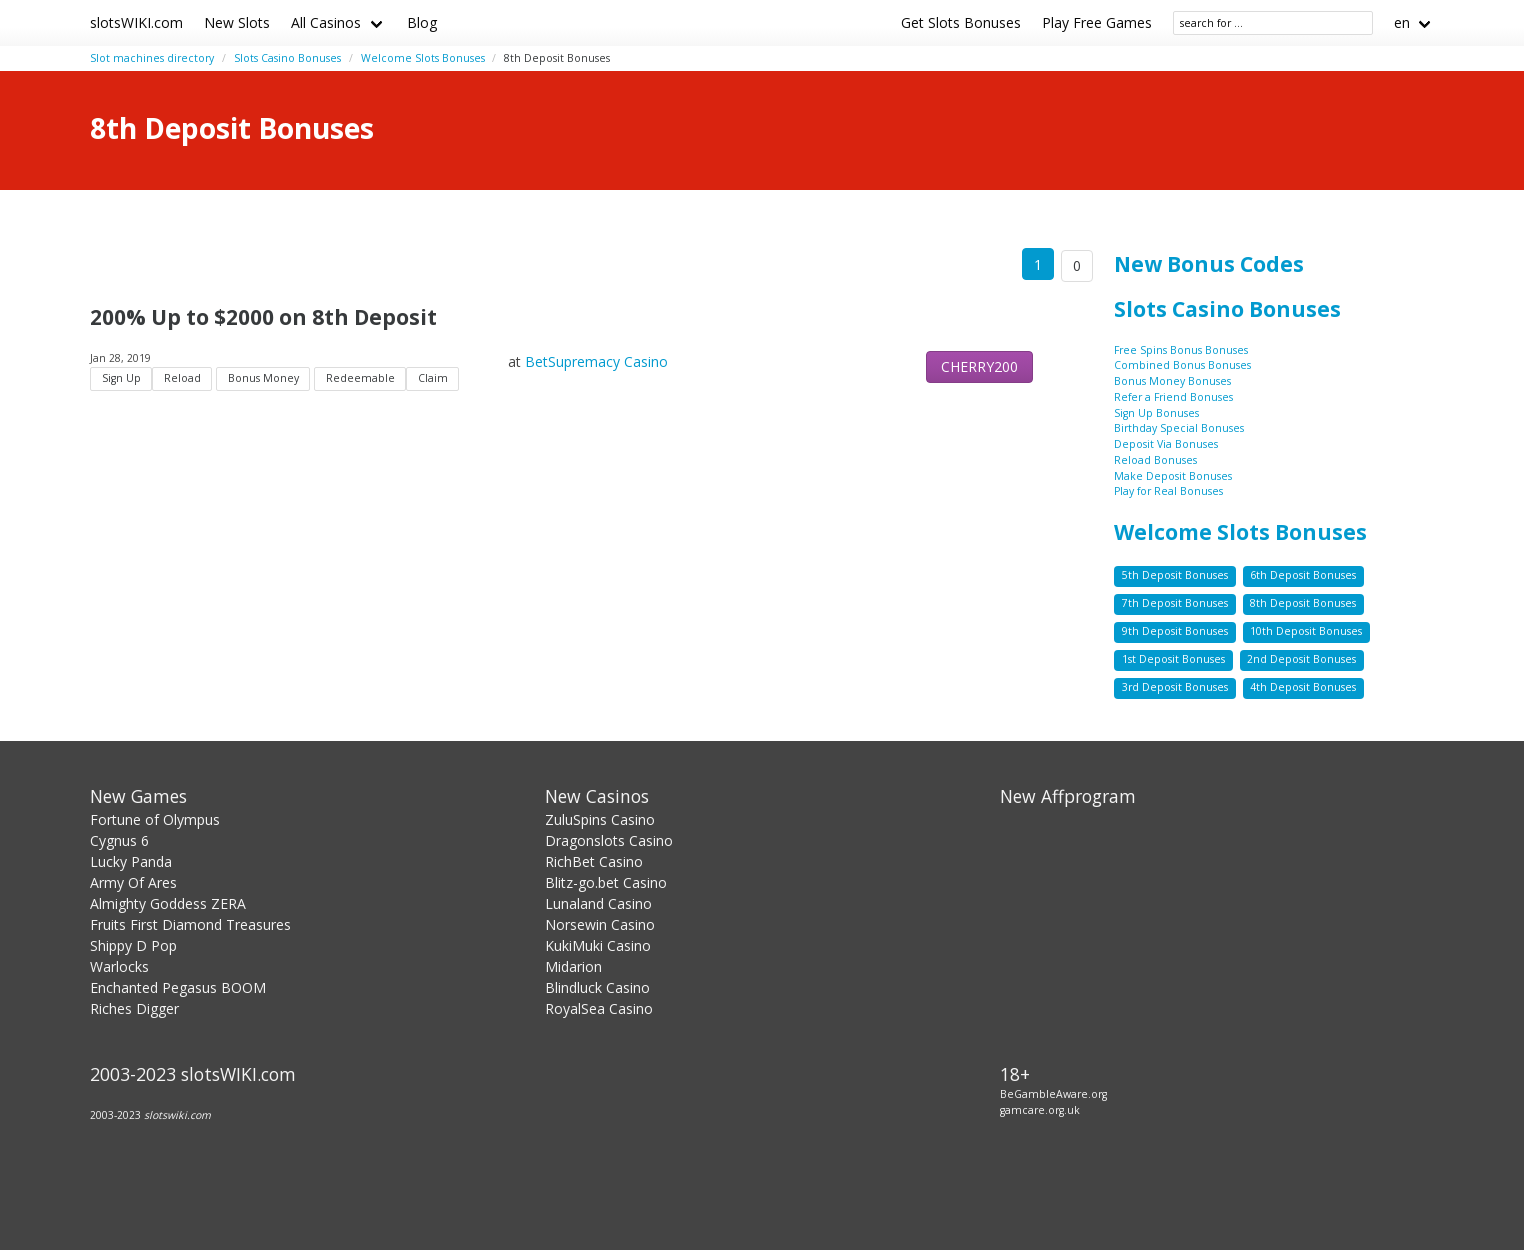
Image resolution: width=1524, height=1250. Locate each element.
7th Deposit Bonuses (1175, 603)
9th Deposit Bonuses (1175, 631)
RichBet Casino (594, 861)
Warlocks (119, 966)
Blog (422, 22)
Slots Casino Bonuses (287, 58)
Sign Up (121, 378)
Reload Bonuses (1155, 460)
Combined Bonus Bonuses (1182, 365)
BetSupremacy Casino (596, 361)
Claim (433, 378)
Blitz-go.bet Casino (606, 882)
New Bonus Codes (1209, 264)
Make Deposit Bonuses (1173, 476)
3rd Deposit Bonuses (1175, 687)
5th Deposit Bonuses (1175, 575)
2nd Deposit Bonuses (1301, 659)
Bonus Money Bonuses (1172, 381)
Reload (182, 378)
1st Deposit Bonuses (1173, 659)
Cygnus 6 (119, 840)
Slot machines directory (152, 58)
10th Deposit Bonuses (1306, 631)
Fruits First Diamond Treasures (190, 924)
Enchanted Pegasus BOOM (178, 987)
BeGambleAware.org (1053, 1094)
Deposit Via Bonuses (1166, 444)
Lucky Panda (131, 861)
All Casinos (326, 22)
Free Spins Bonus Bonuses (1181, 350)
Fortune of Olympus (155, 819)
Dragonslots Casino (609, 840)
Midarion (573, 966)
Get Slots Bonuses (961, 22)
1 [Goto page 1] (1038, 264)
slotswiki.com (177, 1115)
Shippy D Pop (133, 945)
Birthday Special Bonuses (1179, 428)
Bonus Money (263, 378)
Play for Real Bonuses (1168, 491)
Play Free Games (1097, 22)
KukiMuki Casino (598, 945)
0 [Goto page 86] (1077, 265)
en (1402, 22)
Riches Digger (134, 1008)
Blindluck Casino (597, 987)
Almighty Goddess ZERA (168, 903)
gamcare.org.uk (1040, 1110)
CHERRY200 (979, 366)
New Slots (237, 22)
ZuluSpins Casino (600, 819)
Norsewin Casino (600, 924)
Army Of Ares (133, 882)
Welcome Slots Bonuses (423, 58)
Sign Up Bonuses (1156, 413)
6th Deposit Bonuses (1303, 575)
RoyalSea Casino (599, 1008)
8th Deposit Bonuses (1303, 603)
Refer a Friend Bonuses (1173, 397)
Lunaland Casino (598, 903)
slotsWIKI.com (136, 22)
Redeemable (360, 378)
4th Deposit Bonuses (1303, 687)
